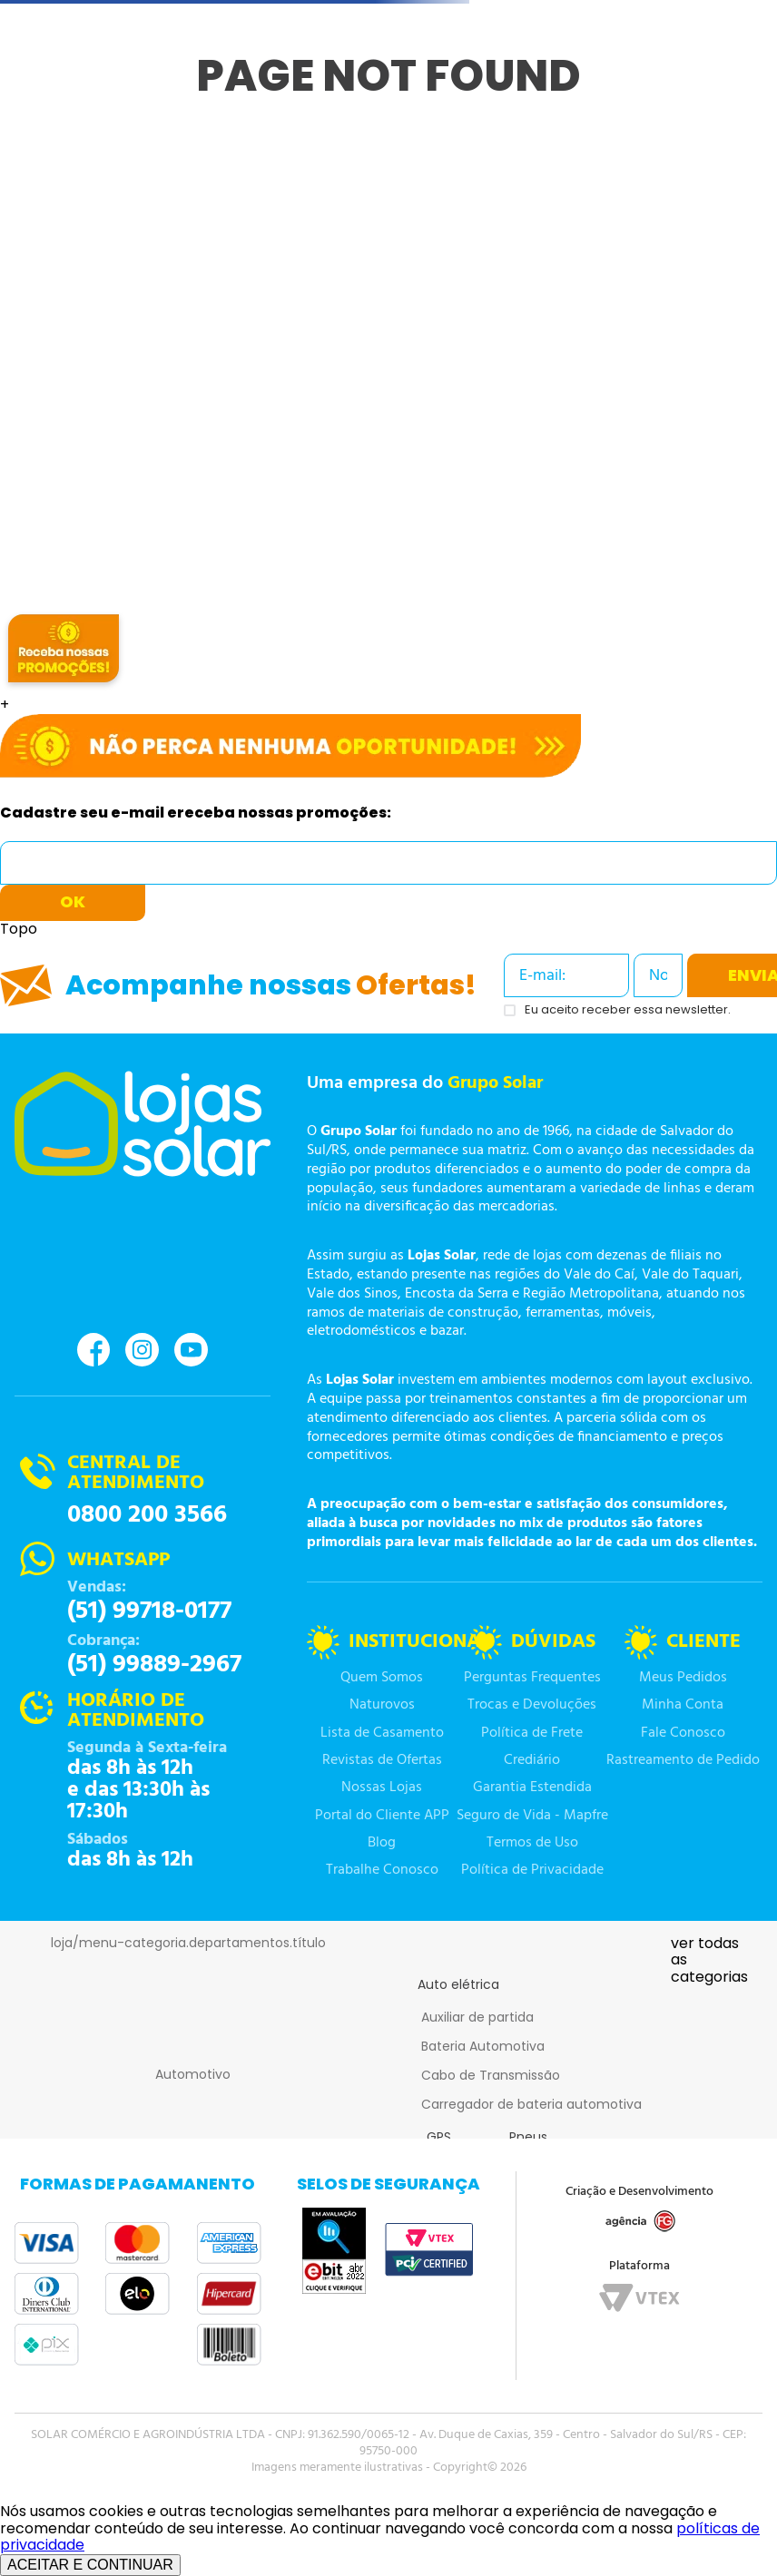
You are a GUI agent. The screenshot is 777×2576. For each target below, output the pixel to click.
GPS (439, 2137)
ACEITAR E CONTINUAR (90, 2564)
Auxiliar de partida (477, 2017)
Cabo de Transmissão (490, 2075)
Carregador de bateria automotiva (531, 2104)
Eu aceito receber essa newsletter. (628, 1010)
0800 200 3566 (147, 1515)
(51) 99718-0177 (149, 1611)
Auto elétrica (458, 1984)
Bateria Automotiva (483, 2046)
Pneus (528, 2137)
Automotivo (193, 2074)
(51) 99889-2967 (154, 1665)
